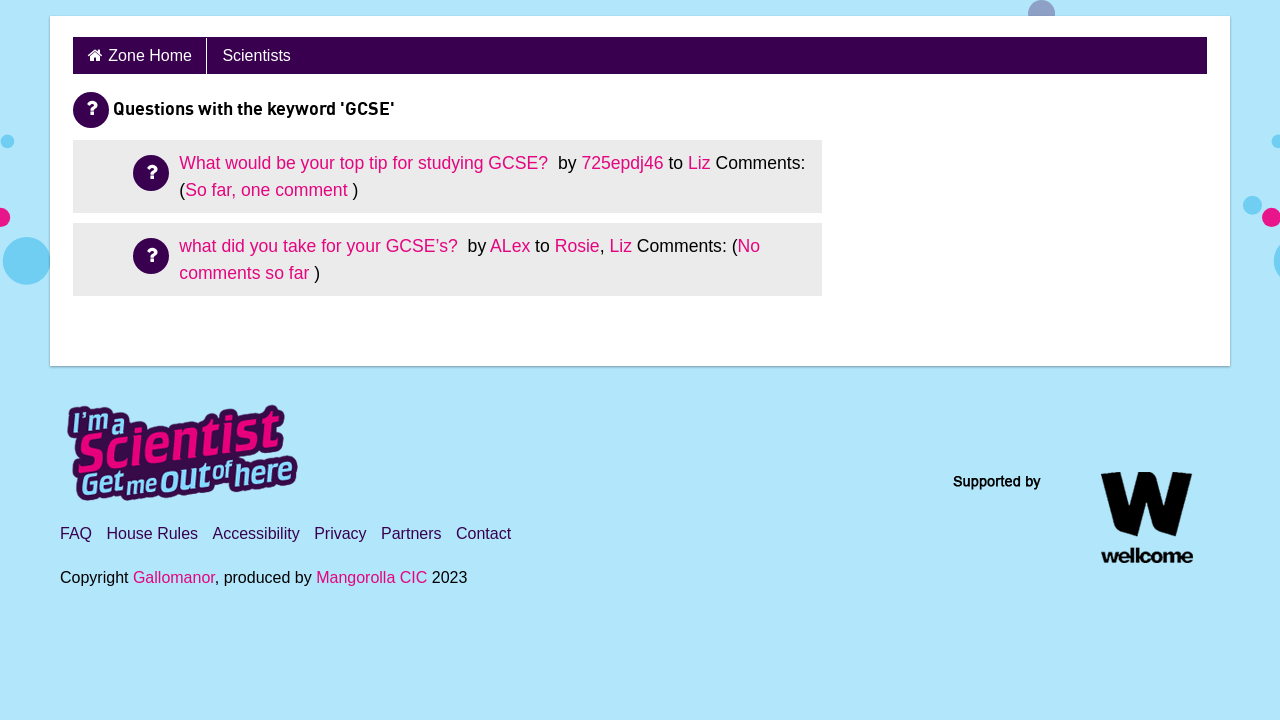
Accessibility (256, 533)
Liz (699, 163)
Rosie (577, 246)
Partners (411, 533)
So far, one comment (266, 190)
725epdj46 (622, 163)
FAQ (76, 533)
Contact (483, 533)
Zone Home (150, 55)
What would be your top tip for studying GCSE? (366, 163)
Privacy (340, 533)
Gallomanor (174, 577)
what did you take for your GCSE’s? (320, 246)
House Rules (152, 533)
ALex (510, 246)
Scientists (256, 55)
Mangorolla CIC (371, 577)
